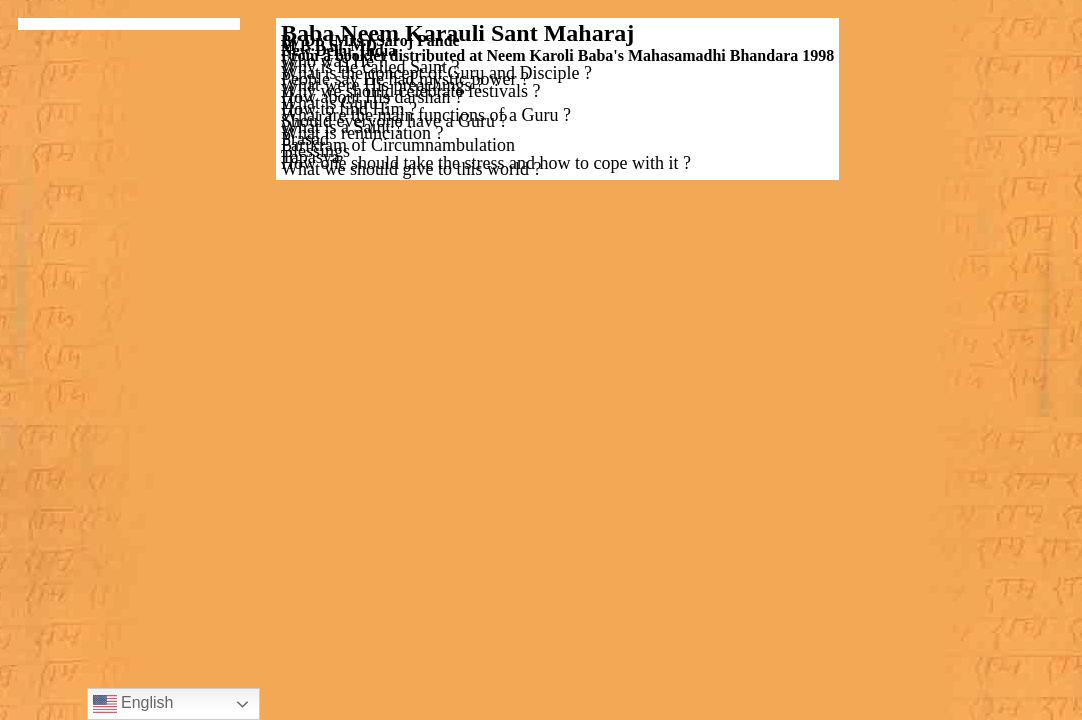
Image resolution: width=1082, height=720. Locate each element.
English (133, 704)
